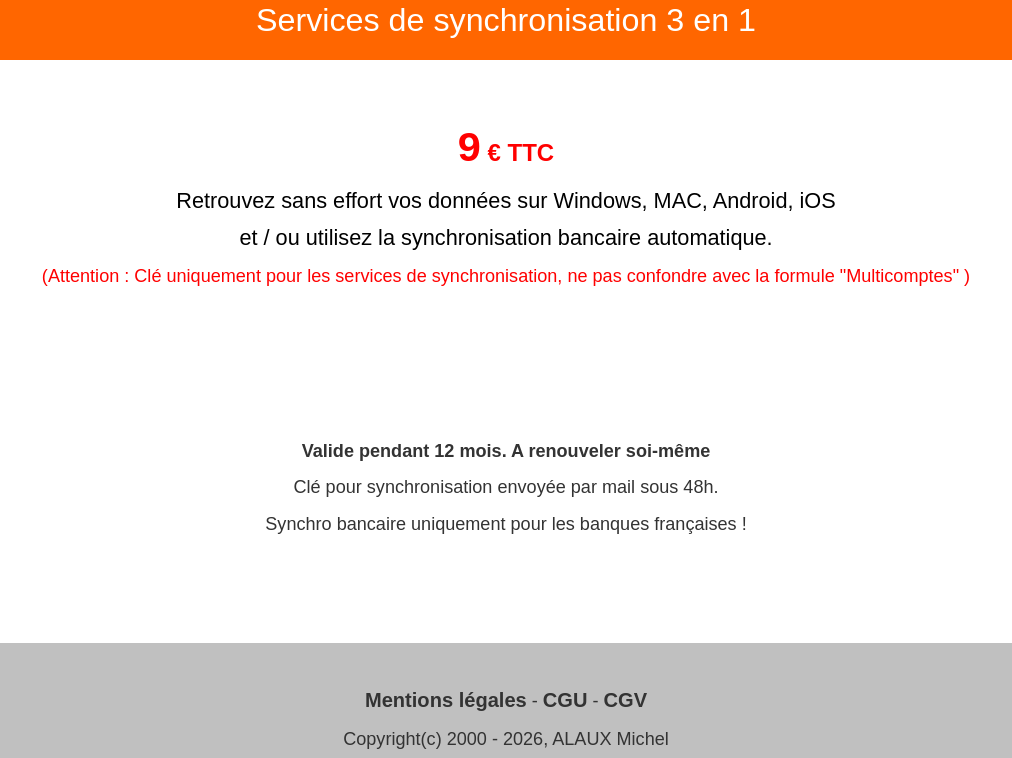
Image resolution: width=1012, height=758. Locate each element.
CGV (626, 700)
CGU (565, 700)
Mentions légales (446, 700)
